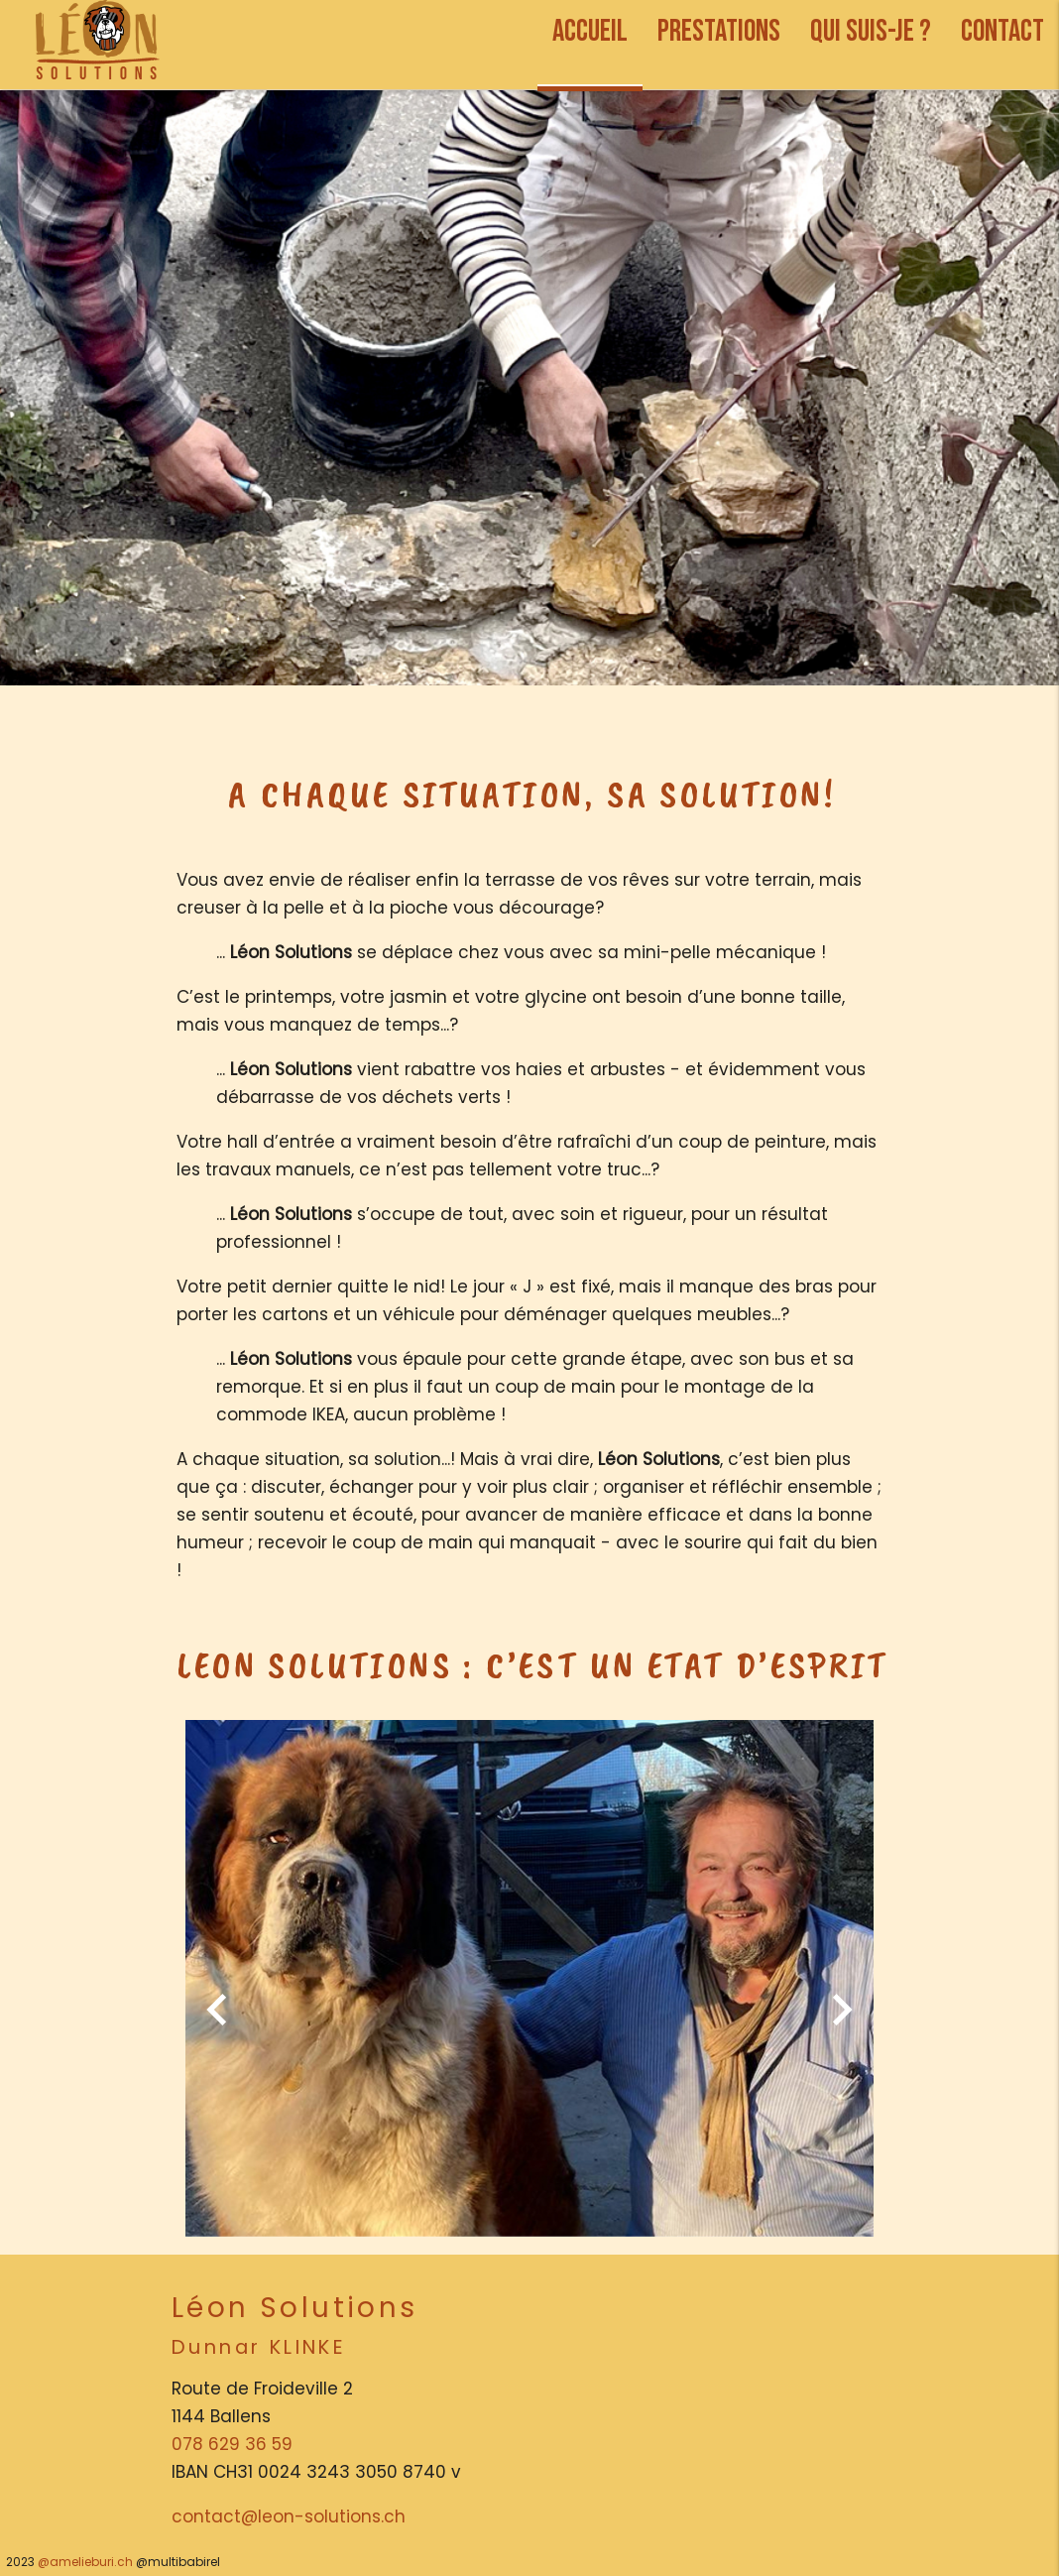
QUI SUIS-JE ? (870, 31)
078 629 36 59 (232, 2444)
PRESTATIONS (718, 31)
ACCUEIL (590, 31)
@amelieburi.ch (85, 2562)
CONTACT (1002, 31)
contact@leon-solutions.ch (289, 2516)
